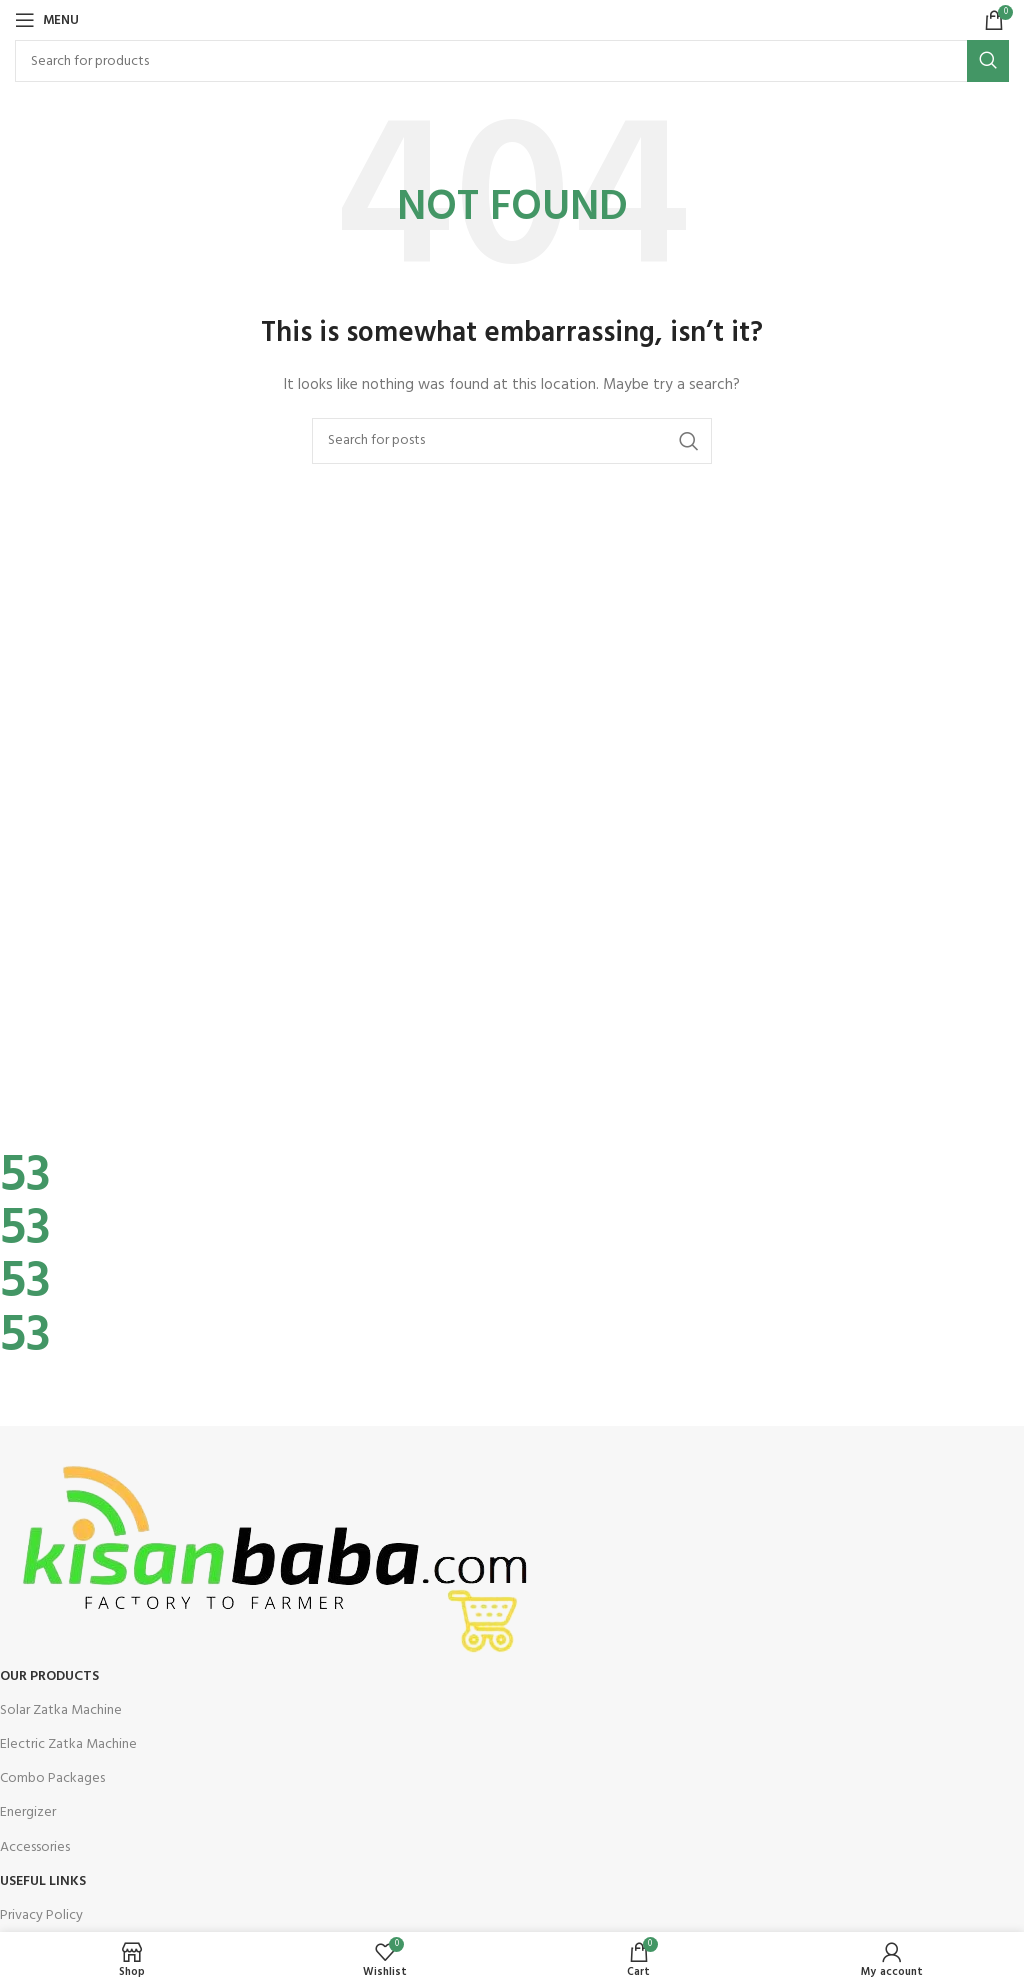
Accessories (35, 1847)
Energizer (28, 1812)
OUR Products (49, 1676)
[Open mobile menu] (47, 20)
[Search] (512, 61)
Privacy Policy (41, 1915)
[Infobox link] (497, 1124)
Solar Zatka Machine (61, 1710)
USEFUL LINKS (43, 1881)
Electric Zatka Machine (68, 1744)
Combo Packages (52, 1778)
